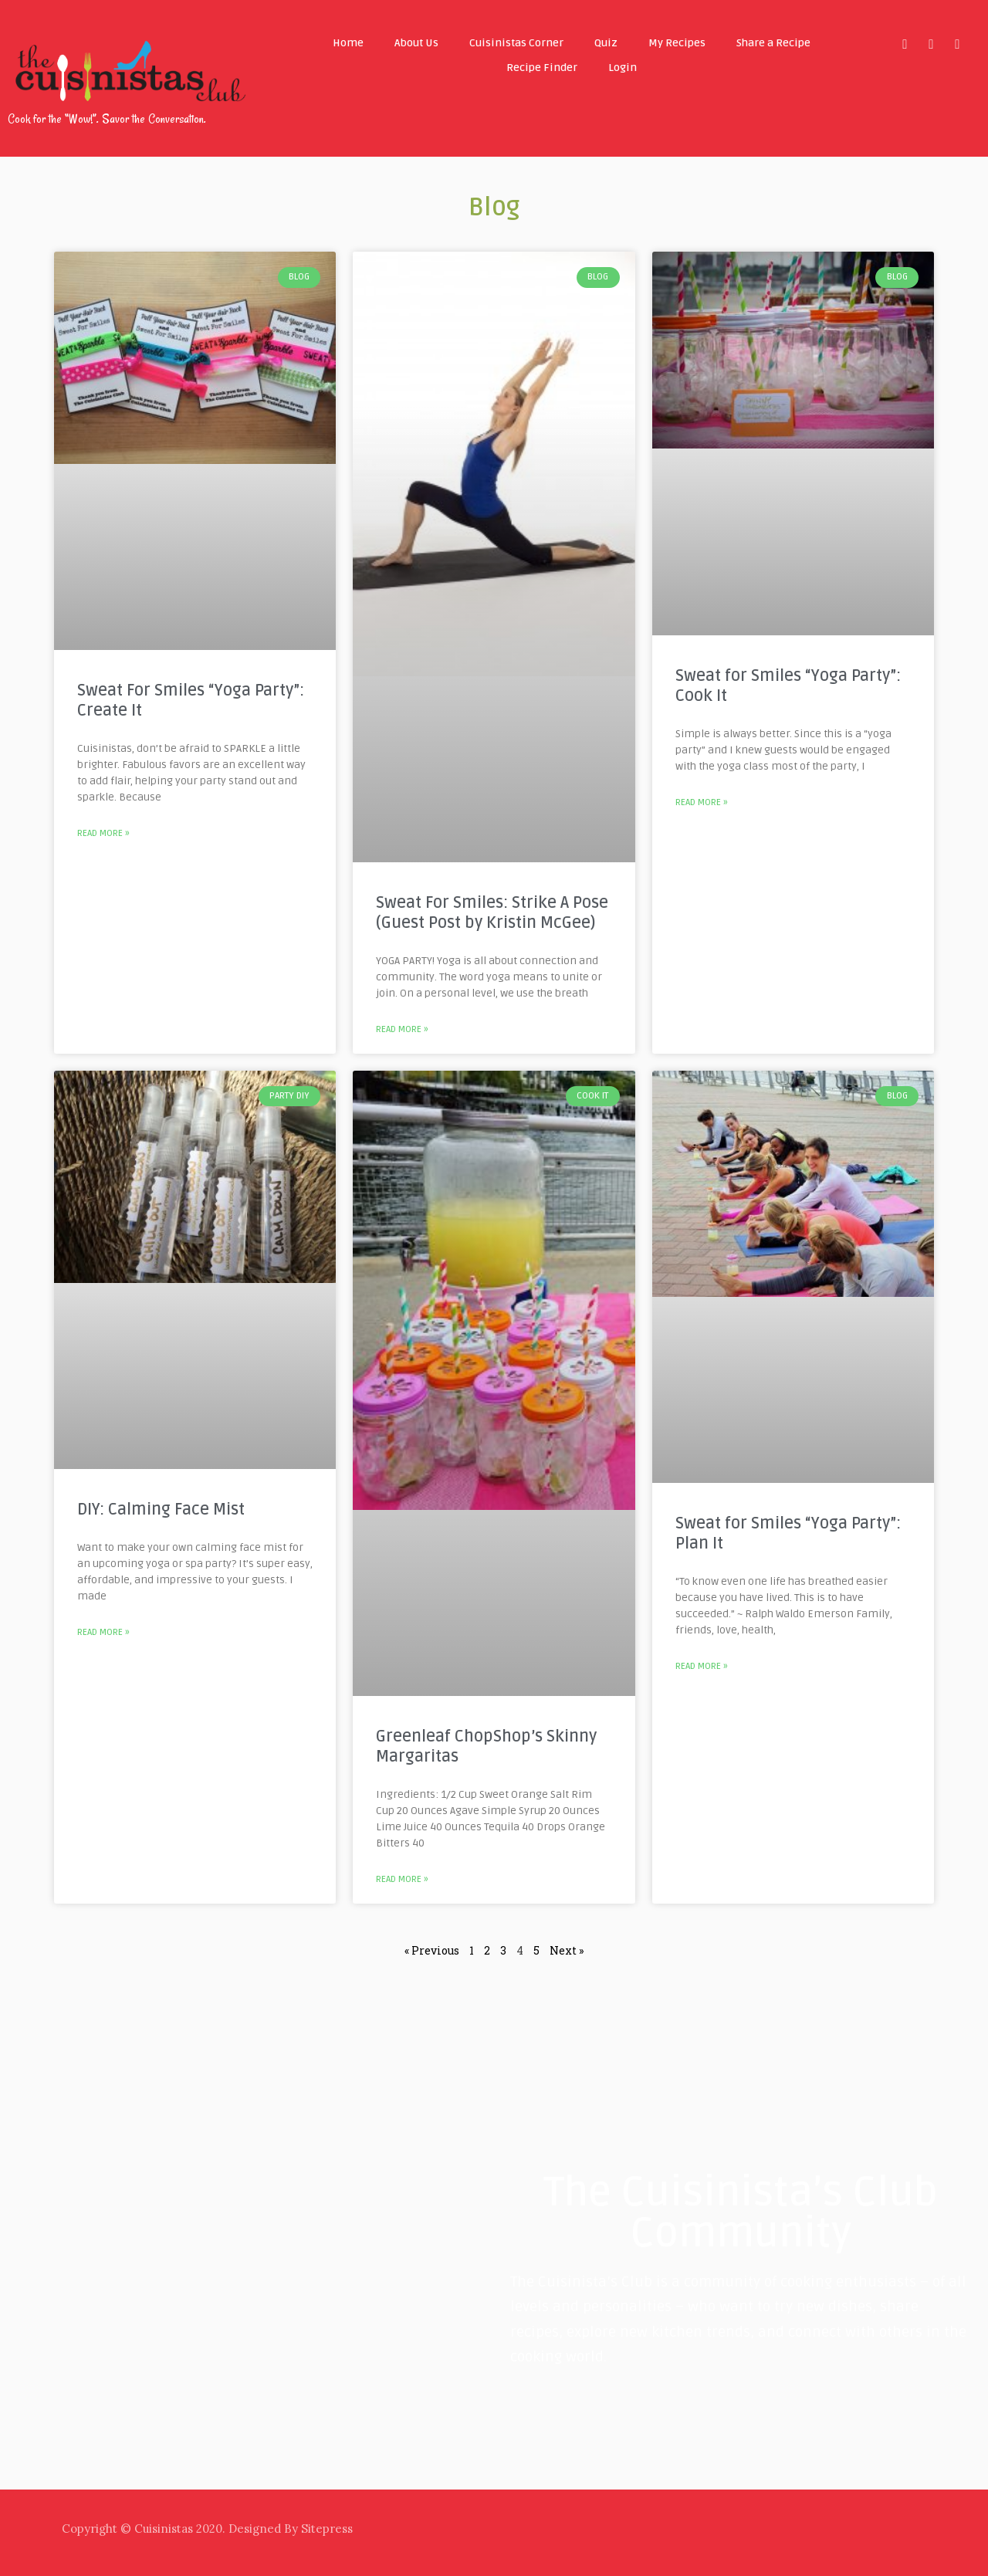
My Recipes (676, 42)
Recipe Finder (541, 67)
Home (348, 42)
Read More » (103, 833)
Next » (567, 1950)
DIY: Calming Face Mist (161, 1509)
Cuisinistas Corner (516, 42)
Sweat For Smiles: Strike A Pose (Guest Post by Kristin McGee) (492, 913)
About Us (416, 42)
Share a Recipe (773, 42)
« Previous (431, 1950)
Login (622, 67)
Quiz (606, 42)
